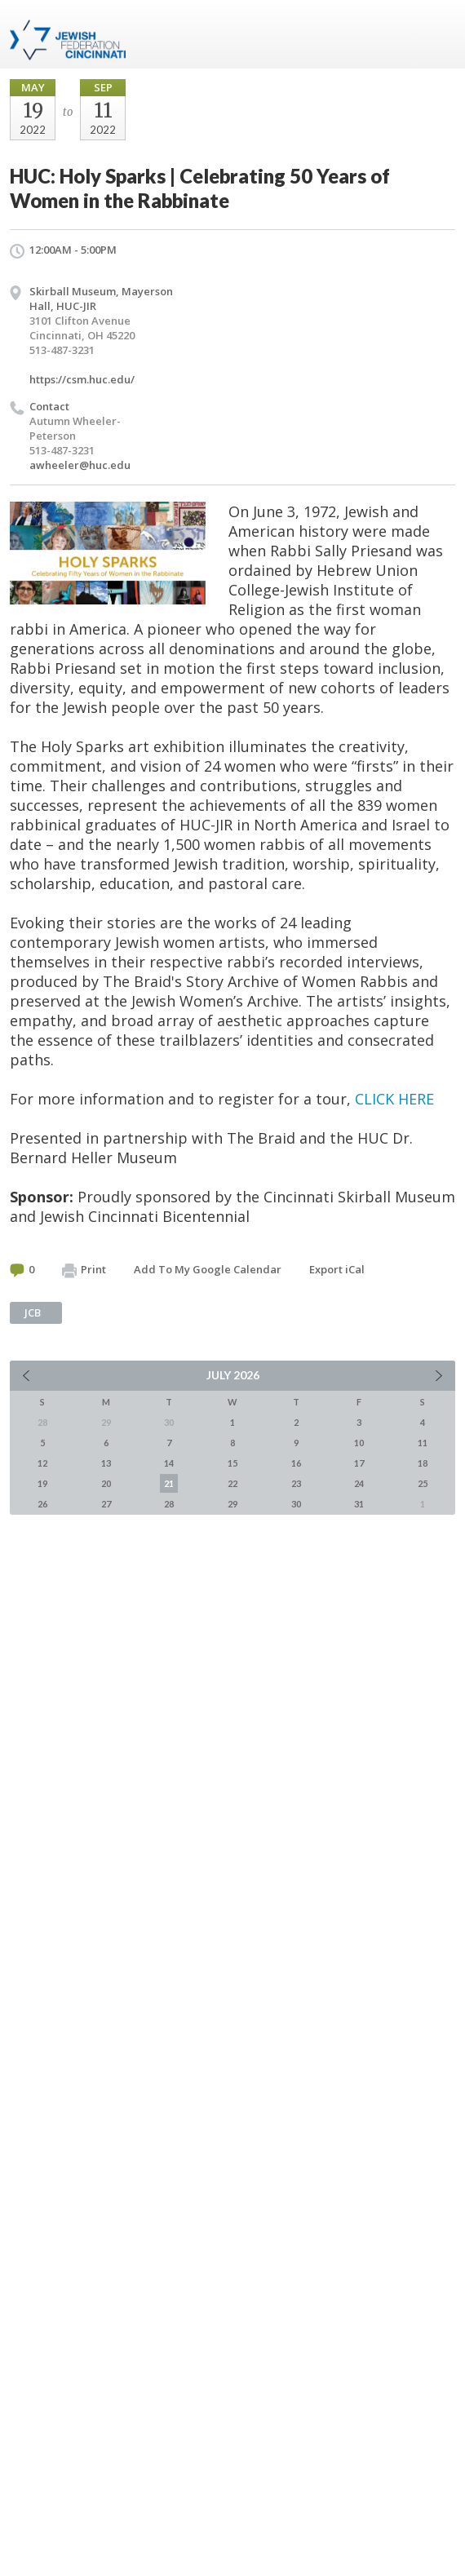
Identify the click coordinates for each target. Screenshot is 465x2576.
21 (169, 1483)
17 (359, 1463)
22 (232, 1483)
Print (84, 1270)
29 (232, 1503)
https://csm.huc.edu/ (82, 379)
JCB (32, 1312)
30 (296, 1503)
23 (296, 1483)
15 (232, 1463)
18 (422, 1463)
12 (42, 1463)
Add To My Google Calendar (207, 1269)
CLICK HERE (394, 1099)
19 (42, 1483)
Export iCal (337, 1269)
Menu (436, 34)
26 (42, 1503)
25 (422, 1483)
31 (359, 1503)
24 (359, 1483)
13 (106, 1463)
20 (106, 1483)
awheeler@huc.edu (80, 465)
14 (169, 1463)
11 (422, 1442)
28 (169, 1503)
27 (106, 1503)
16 (296, 1463)
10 (359, 1442)
